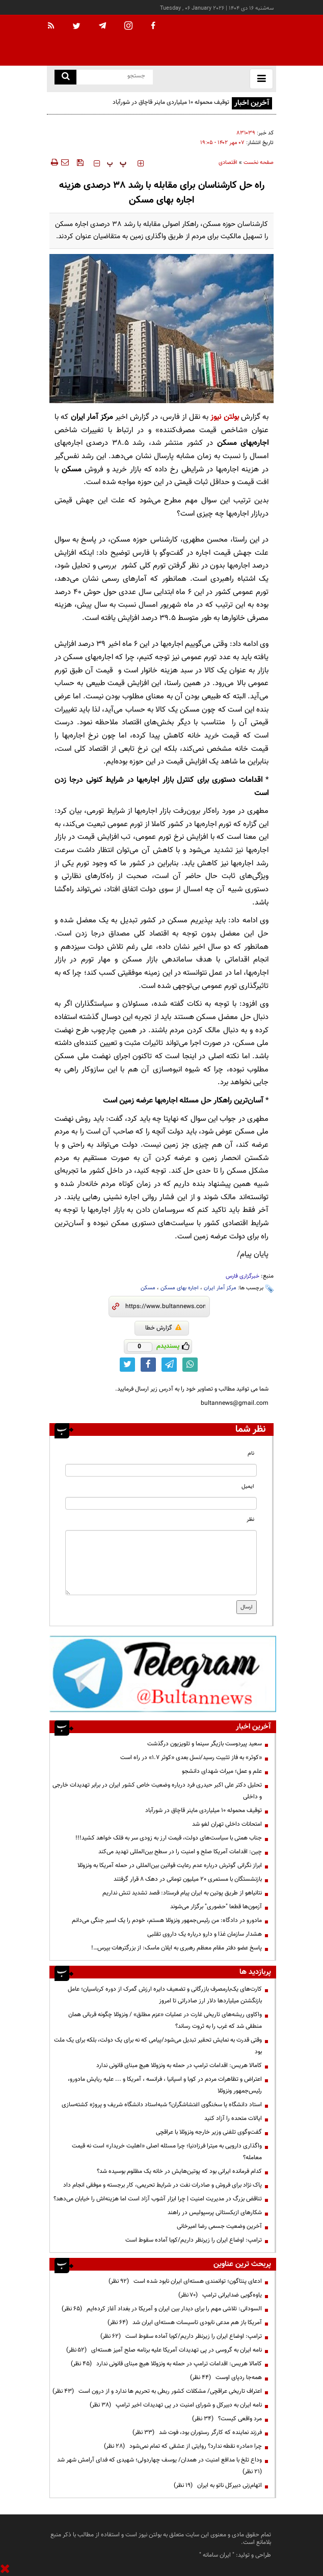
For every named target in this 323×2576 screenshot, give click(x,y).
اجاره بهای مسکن (179, 1288)
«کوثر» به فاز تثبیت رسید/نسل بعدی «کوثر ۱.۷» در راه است (191, 1757)
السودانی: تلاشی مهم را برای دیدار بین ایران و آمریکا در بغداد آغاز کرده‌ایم (162, 2308)
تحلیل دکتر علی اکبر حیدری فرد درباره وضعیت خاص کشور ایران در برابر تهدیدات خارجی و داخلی (157, 1790)
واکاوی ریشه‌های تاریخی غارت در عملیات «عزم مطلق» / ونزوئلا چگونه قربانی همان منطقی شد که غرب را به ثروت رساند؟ (165, 2020)
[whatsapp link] (190, 1364)
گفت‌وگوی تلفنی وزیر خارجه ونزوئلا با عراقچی (209, 2132)
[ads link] (162, 1673)
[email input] (161, 1503)
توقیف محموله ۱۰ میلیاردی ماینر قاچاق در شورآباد (171, 102)
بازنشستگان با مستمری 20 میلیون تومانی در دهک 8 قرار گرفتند (188, 1879)
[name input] (161, 1470)
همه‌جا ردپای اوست (226, 2377)
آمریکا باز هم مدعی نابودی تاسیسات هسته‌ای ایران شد (184, 2322)
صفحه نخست (259, 162)
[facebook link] (148, 1364)
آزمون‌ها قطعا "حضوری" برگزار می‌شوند (216, 1906)
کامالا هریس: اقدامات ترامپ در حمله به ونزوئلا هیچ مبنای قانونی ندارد (179, 2065)
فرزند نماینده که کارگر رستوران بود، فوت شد (197, 2432)
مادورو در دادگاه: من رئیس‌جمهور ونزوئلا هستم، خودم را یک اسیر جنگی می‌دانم (167, 1920)
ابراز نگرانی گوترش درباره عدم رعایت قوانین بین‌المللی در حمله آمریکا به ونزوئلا (169, 1865)
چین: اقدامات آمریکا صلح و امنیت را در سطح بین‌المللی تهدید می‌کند (180, 1851)
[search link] (65, 77)
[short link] (165, 1306)
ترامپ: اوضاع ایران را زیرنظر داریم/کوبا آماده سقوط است (193, 2240)
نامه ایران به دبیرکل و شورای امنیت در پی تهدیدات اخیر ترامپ (176, 2405)
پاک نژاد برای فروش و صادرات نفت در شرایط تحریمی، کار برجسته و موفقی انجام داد (162, 2185)
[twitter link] (127, 1364)
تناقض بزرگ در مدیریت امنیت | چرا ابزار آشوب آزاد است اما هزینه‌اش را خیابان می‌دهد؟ (157, 2198)
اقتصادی (228, 162)
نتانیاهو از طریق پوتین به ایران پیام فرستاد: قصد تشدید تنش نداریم (182, 1893)
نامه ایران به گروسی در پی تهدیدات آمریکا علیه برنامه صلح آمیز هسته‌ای (164, 2350)
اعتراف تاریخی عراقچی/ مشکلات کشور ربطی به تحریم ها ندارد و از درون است (157, 2391)
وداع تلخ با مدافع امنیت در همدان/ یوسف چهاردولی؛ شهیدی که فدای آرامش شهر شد (158, 2465)
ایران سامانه (217, 2555)
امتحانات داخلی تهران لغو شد (227, 1824)
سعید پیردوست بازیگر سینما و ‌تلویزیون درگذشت (204, 1743)
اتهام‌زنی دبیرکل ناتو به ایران (218, 2485)
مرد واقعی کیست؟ (227, 2418)
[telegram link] (169, 1364)
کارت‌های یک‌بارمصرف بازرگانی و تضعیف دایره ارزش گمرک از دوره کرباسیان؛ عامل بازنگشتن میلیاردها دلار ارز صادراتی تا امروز (165, 1995)
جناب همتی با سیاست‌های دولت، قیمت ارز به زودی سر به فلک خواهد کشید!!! (168, 1838)
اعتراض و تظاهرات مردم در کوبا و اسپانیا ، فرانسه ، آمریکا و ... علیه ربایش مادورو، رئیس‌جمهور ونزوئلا (165, 2085)
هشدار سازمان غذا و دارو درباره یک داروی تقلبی (204, 1934)
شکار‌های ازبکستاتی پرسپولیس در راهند (215, 2212)
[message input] (161, 1562)
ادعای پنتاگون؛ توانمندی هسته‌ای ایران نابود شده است (185, 2281)
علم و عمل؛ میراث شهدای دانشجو (222, 1771)
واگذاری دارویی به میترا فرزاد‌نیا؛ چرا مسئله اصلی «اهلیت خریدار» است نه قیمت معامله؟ (167, 2151)
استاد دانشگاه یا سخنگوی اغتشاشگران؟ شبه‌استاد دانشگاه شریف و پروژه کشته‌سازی (162, 2104)
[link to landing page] (225, 40)
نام (251, 1453)
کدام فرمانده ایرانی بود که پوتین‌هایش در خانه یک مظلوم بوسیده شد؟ (179, 2171)
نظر (250, 1519)
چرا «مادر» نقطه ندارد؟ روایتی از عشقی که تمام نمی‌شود (183, 2446)
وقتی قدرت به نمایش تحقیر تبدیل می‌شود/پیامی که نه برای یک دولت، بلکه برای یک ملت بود (158, 2045)
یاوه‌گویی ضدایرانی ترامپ (220, 2295)
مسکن (148, 1288)
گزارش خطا (163, 1328)
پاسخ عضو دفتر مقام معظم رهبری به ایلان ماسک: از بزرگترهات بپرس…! (176, 1947)
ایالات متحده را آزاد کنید (233, 2118)
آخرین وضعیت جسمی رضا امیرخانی (219, 2226)
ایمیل (247, 1486)
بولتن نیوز (224, 417)
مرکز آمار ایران (220, 1288)
